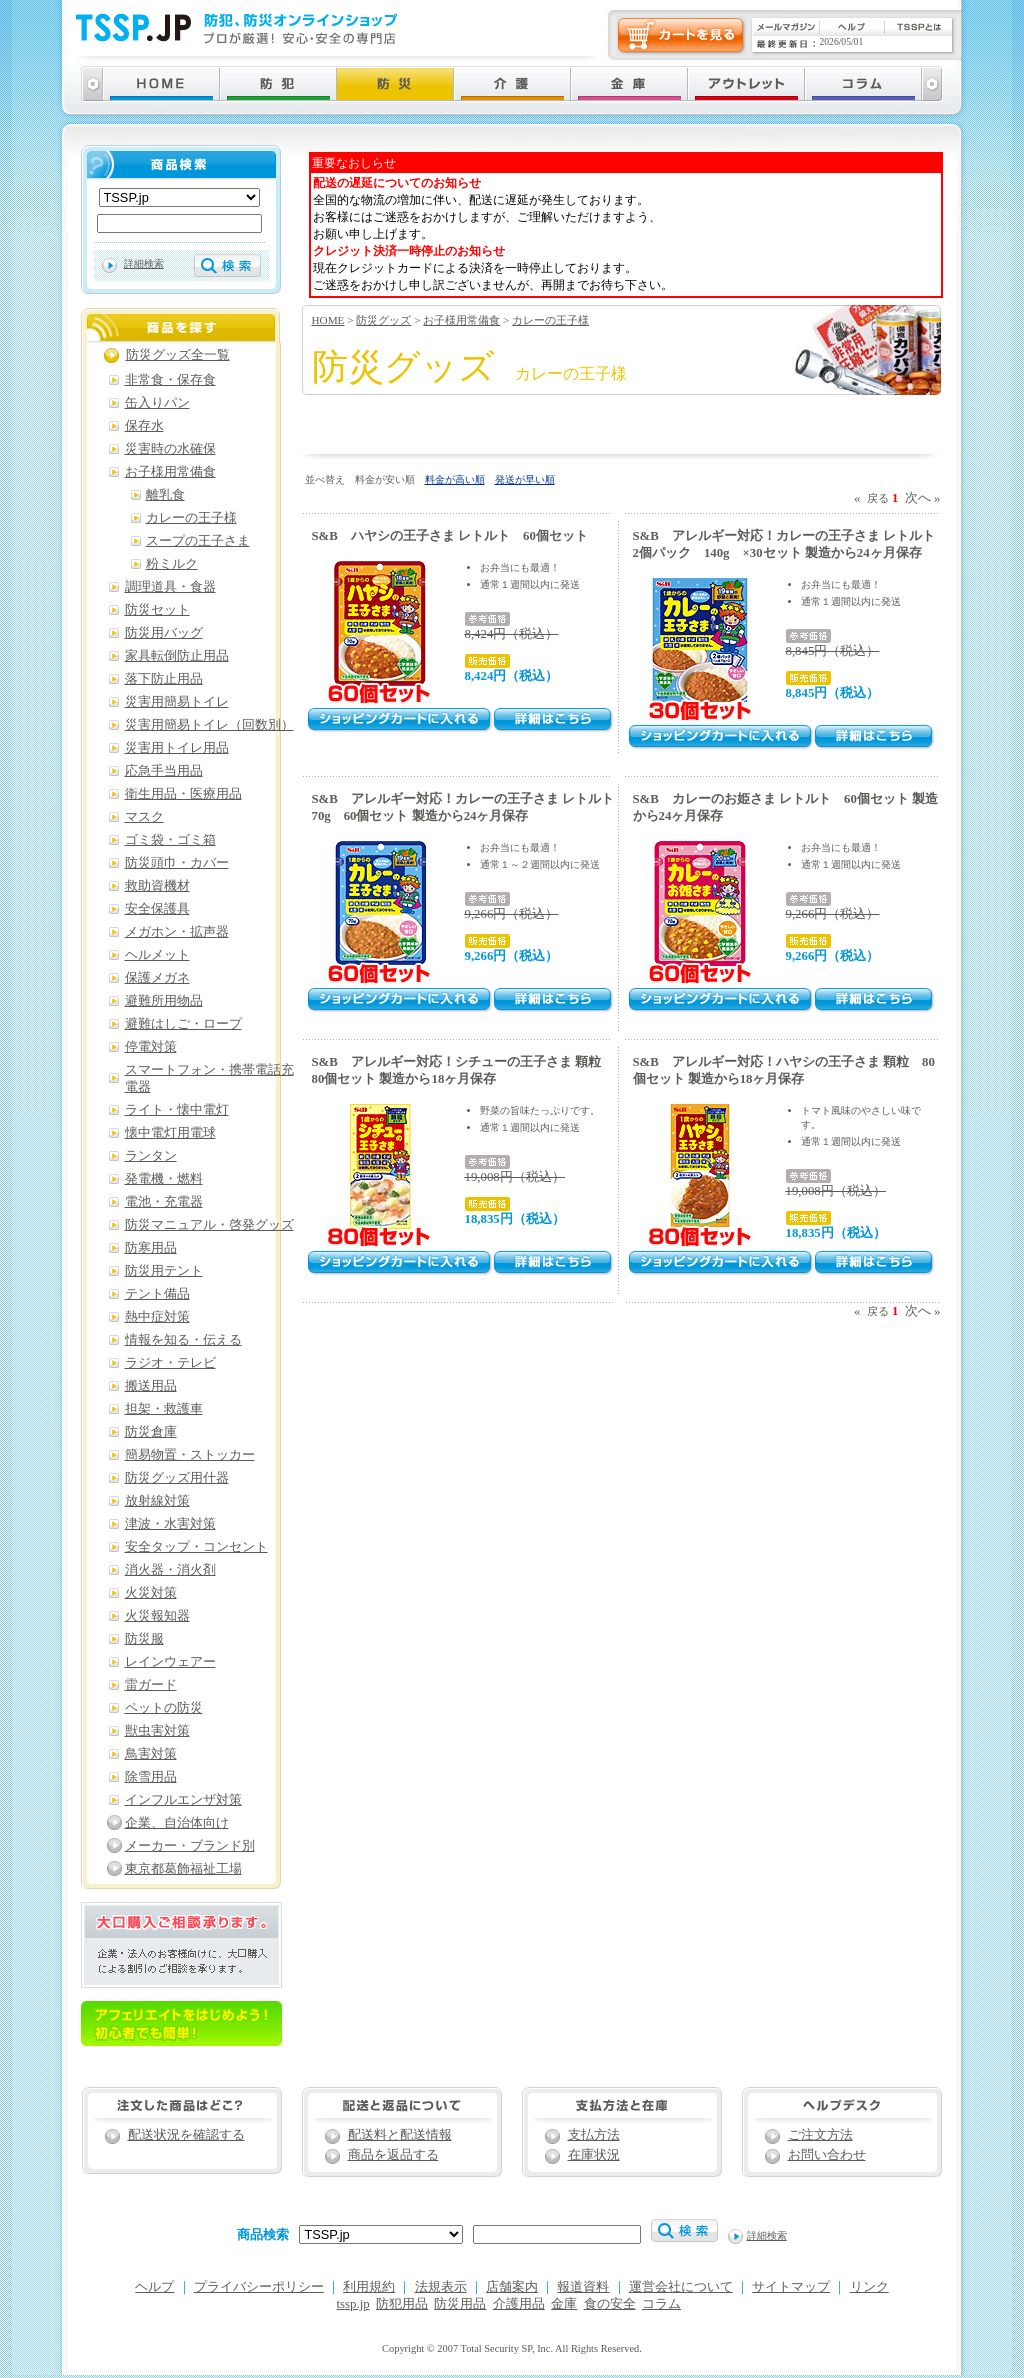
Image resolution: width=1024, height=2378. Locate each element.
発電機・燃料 (164, 1179)
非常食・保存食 (170, 380)
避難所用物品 (164, 1001)
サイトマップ (791, 2287)
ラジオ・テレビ (170, 1363)
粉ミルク (172, 564)
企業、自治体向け (177, 1823)
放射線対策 (157, 1501)
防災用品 (460, 2304)
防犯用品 (402, 2304)
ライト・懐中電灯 (177, 1110)
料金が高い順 (455, 479)
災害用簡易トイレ (177, 702)
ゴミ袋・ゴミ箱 (170, 840)
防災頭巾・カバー (177, 863)
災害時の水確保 (170, 449)
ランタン (151, 1156)
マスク (144, 817)
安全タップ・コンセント (196, 1547)
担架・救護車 (164, 1409)
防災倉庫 (151, 1432)
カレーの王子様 (550, 320)
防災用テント (164, 1271)
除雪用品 (151, 1777)
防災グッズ (383, 320)
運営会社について (681, 2287)
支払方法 (594, 2135)
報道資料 (583, 2287)
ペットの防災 (164, 1708)
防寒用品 (151, 1248)
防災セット (157, 610)
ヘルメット (157, 955)
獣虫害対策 (157, 1731)
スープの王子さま (198, 541)
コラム (661, 2304)
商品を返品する (393, 2155)
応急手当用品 (164, 771)
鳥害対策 (151, 1754)
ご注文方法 (820, 2135)
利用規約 (369, 2287)
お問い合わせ (827, 2155)
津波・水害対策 (170, 1524)
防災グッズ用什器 (177, 1478)
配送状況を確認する (186, 2135)
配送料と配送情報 (400, 2135)
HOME (328, 320)
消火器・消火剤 (170, 1570)
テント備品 (157, 1294)
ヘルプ (154, 2287)
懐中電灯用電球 (170, 1133)
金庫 (564, 2304)
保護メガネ (157, 978)
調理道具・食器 (170, 587)
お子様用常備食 (461, 320)
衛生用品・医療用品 (183, 794)
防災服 (144, 1639)
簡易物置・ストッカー (190, 1455)
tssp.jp (353, 2304)
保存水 (144, 426)
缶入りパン (157, 403)
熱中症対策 (157, 1317)
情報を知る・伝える (183, 1340)
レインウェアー (170, 1662)
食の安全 (610, 2304)
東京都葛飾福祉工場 (183, 1869)
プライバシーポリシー (259, 2287)
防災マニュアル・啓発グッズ (209, 1225)
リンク (869, 2287)
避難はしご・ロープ (183, 1024)
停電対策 (151, 1047)
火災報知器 (157, 1616)
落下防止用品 (164, 679)
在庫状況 (594, 2155)
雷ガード (151, 1685)
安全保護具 (157, 909)
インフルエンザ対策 (183, 1800)
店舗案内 (512, 2287)
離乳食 (165, 495)
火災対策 (151, 1593)
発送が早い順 (525, 479)
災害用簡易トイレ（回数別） (209, 725)
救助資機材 (157, 886)
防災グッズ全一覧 (178, 355)
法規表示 (441, 2287)
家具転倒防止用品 (177, 656)
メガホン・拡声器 (177, 932)
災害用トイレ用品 (177, 748)
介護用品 (519, 2304)
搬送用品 (151, 1386)
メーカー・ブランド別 (190, 1846)
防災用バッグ (164, 633)
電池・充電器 (164, 1202)
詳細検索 (144, 263)
